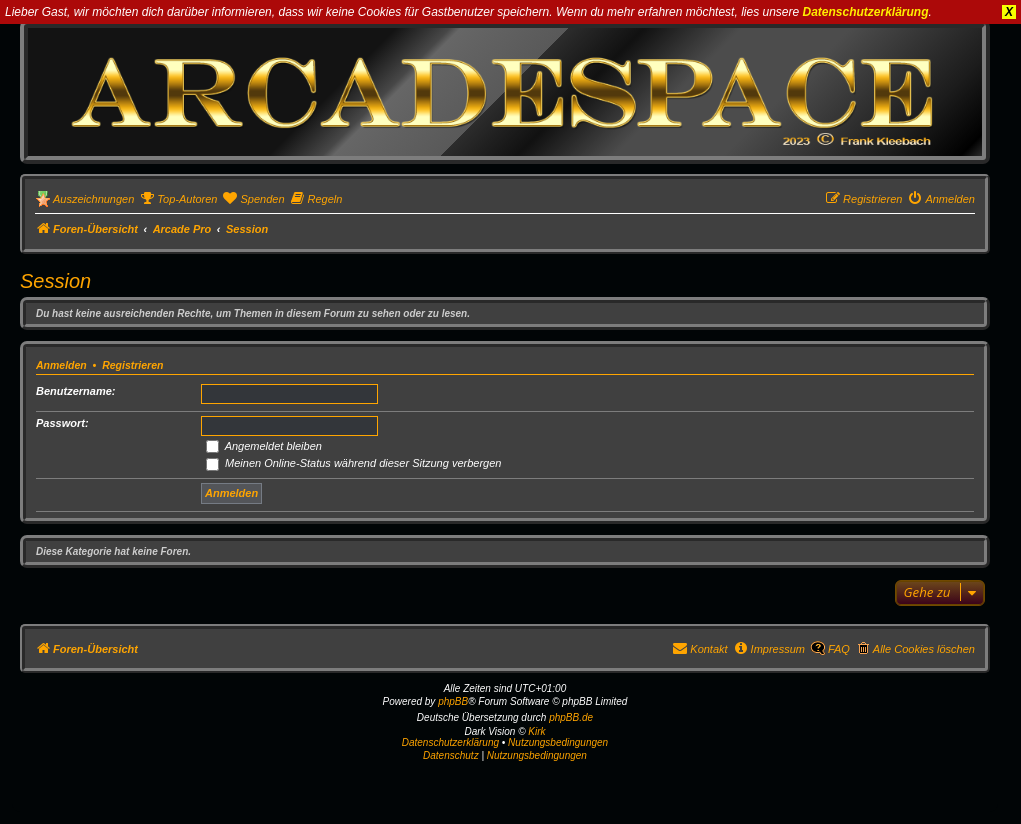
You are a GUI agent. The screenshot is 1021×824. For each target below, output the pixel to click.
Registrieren (132, 365)
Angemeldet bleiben (264, 446)
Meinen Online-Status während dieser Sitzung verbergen (353, 463)
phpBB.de (571, 717)
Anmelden (61, 365)
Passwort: (62, 423)
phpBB (453, 701)
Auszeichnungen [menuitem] (93, 199)
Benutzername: (75, 391)
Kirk (536, 731)
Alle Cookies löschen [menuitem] (924, 649)
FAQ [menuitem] (839, 649)
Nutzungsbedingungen (558, 742)
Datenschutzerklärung (866, 12)
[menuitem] (178, 199)
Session (55, 281)
